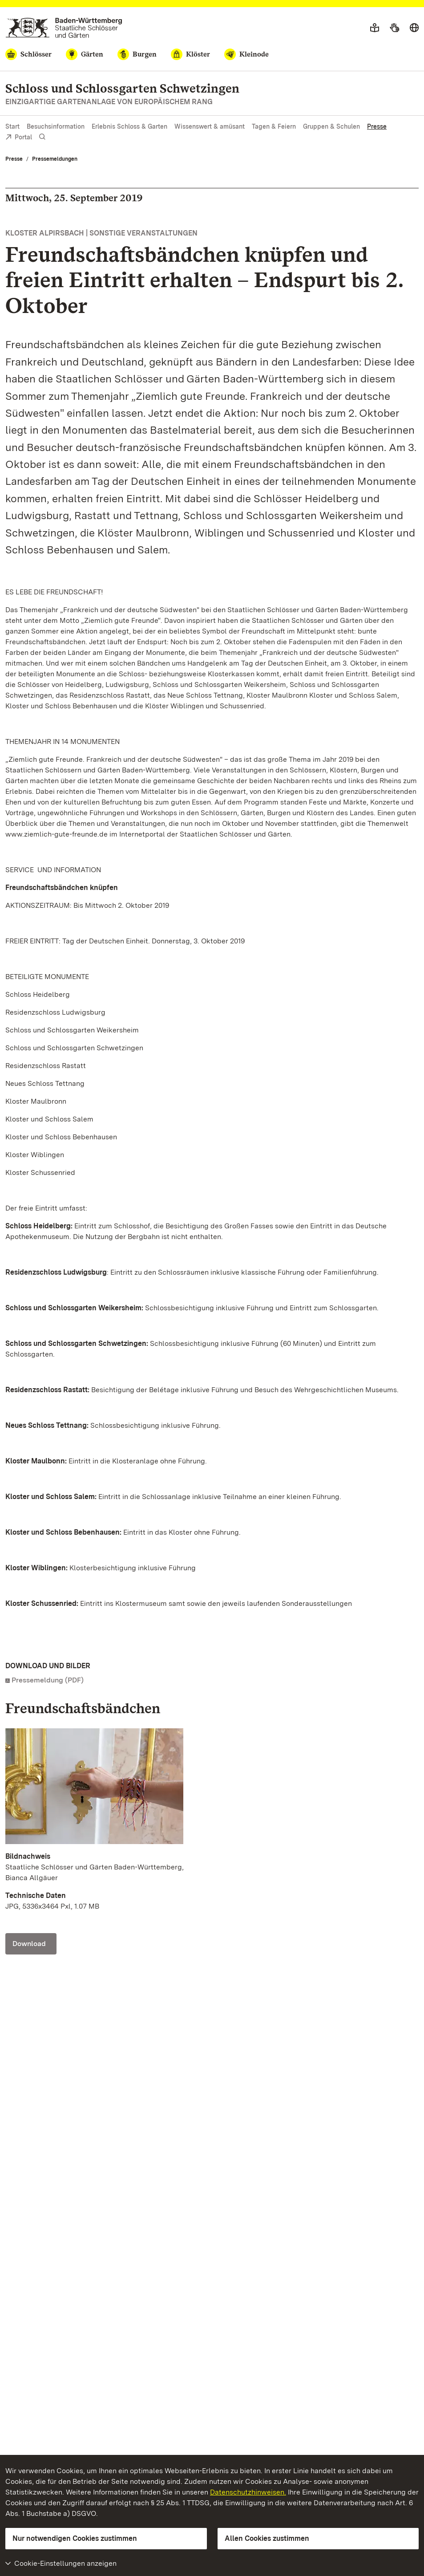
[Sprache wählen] (414, 28)
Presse (377, 126)
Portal (18, 137)
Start (12, 126)
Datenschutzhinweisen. (248, 2492)
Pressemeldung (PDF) (48, 1680)
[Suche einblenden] (42, 137)
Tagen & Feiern (274, 126)
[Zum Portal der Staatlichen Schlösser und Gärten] (63, 28)
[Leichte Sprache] (375, 28)
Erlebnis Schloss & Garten (129, 126)
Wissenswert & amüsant (209, 126)
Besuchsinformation (56, 126)
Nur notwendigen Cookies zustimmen (74, 2538)
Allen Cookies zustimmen (267, 2538)
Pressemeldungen (54, 159)
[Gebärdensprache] (394, 28)
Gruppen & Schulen (331, 126)
